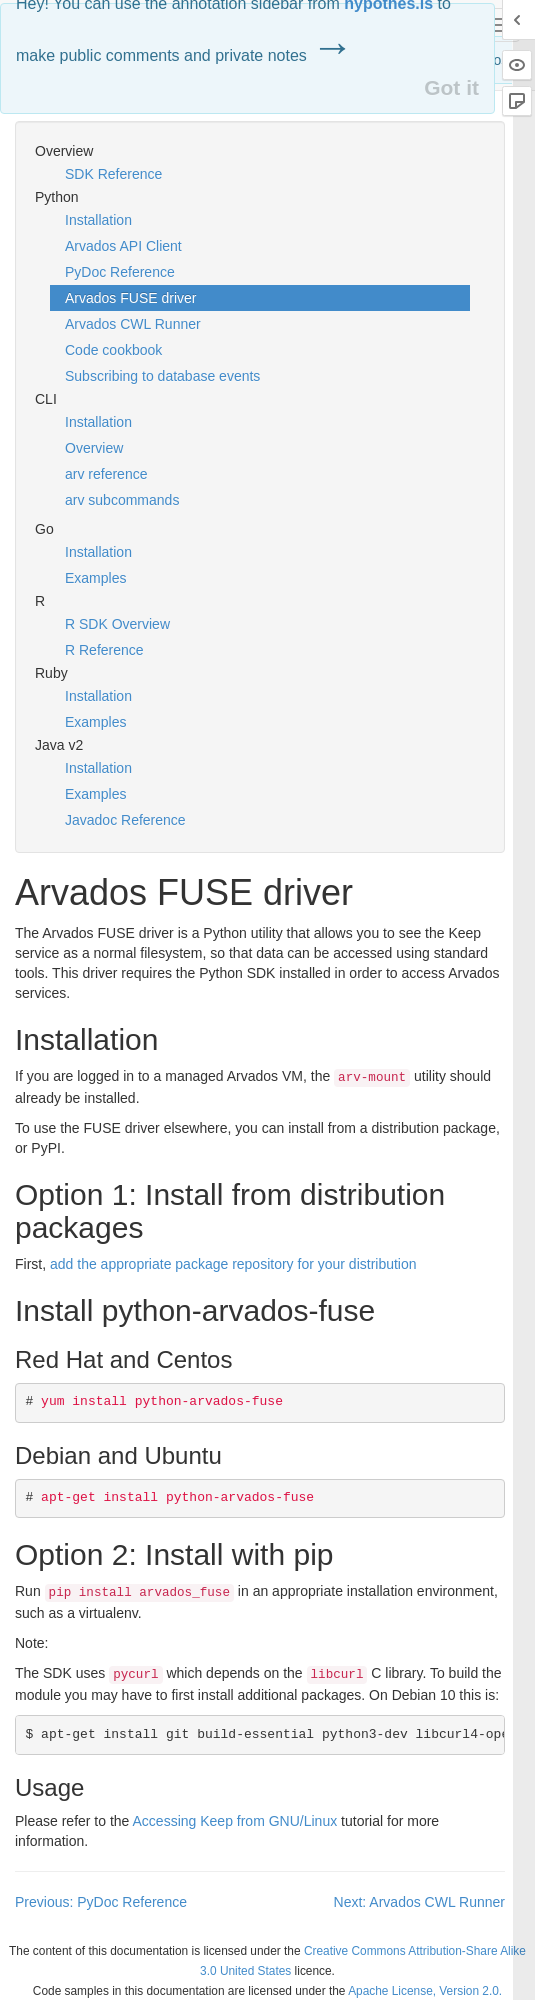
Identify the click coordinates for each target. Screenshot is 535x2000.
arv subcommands (122, 500)
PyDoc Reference (120, 272)
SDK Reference (113, 174)
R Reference (104, 650)
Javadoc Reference (125, 820)
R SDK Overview (117, 624)
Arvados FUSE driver (130, 298)
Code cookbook (113, 350)
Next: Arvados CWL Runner (419, 1902)
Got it (451, 87)
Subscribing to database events (162, 376)
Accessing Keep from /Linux (235, 1821)
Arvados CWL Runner (133, 324)
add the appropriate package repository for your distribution (233, 1264)
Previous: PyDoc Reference (101, 1902)
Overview (94, 448)
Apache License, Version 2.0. (425, 1991)
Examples (95, 578)
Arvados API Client (123, 246)
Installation (98, 220)
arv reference (106, 474)
